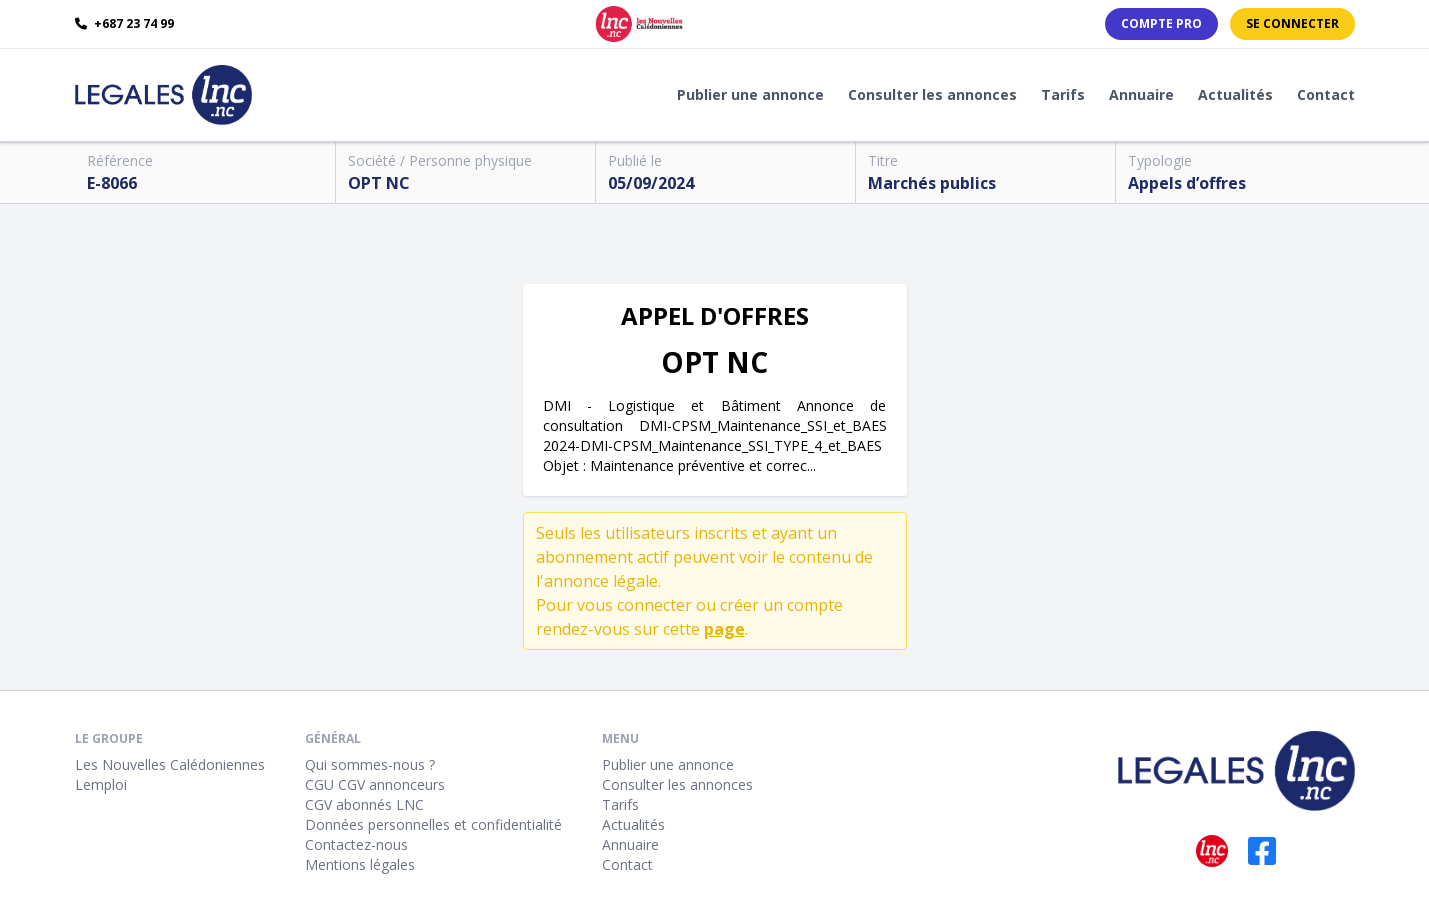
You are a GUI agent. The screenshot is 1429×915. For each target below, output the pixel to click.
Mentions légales (360, 864)
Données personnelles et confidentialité (433, 824)
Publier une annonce (750, 94)
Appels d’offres (1187, 183)
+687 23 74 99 (124, 24)
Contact (1326, 94)
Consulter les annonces (932, 94)
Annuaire (1141, 94)
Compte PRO (1161, 23)
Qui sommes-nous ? (370, 764)
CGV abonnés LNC (364, 804)
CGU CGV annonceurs (375, 784)
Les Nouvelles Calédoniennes (170, 764)
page (724, 629)
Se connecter (1292, 23)
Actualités (1235, 94)
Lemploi (101, 784)
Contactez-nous (356, 844)
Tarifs (1063, 94)
